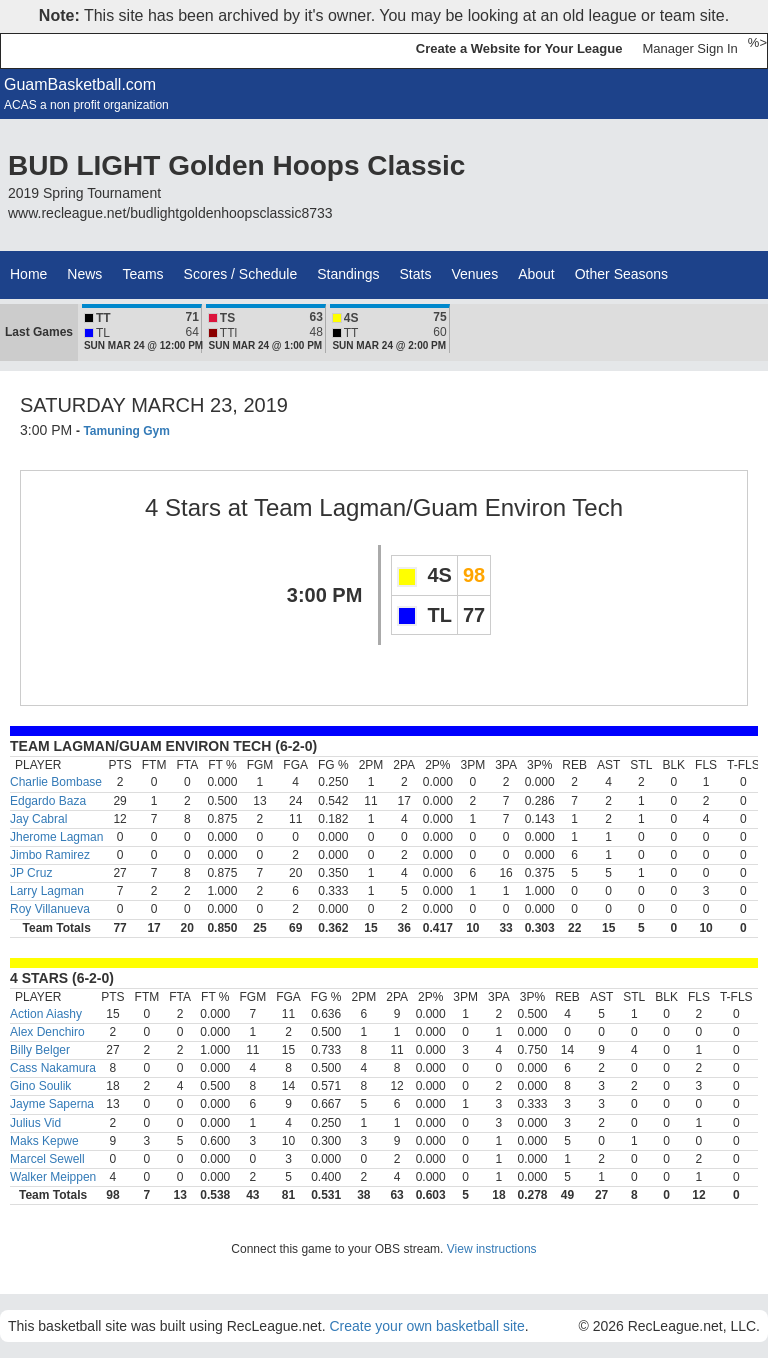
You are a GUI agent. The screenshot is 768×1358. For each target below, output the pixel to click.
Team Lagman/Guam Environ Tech (438, 507)
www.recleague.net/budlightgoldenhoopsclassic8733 (170, 213)
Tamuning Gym (126, 431)
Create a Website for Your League (519, 48)
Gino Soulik (40, 1086)
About (536, 274)
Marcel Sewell (47, 1159)
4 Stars (183, 507)
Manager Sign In (689, 48)
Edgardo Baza (48, 801)
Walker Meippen (53, 1177)
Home (28, 274)
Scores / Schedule (241, 274)
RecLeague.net (61, 50)
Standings (348, 274)
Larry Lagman (47, 891)
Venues (474, 274)
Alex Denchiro (47, 1032)
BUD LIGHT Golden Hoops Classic (236, 165)
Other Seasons (621, 274)
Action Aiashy (46, 1014)
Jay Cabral (38, 819)
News (84, 274)
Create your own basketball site (426, 1326)
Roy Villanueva (50, 909)
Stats (416, 274)
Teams (142, 274)
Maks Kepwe (44, 1141)
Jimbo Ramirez (50, 855)
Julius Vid (35, 1123)
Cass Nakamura (53, 1068)
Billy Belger (40, 1050)
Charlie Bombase (56, 782)
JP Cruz (31, 873)
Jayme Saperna (52, 1104)
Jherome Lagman (56, 837)
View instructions (492, 1249)
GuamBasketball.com (80, 84)
